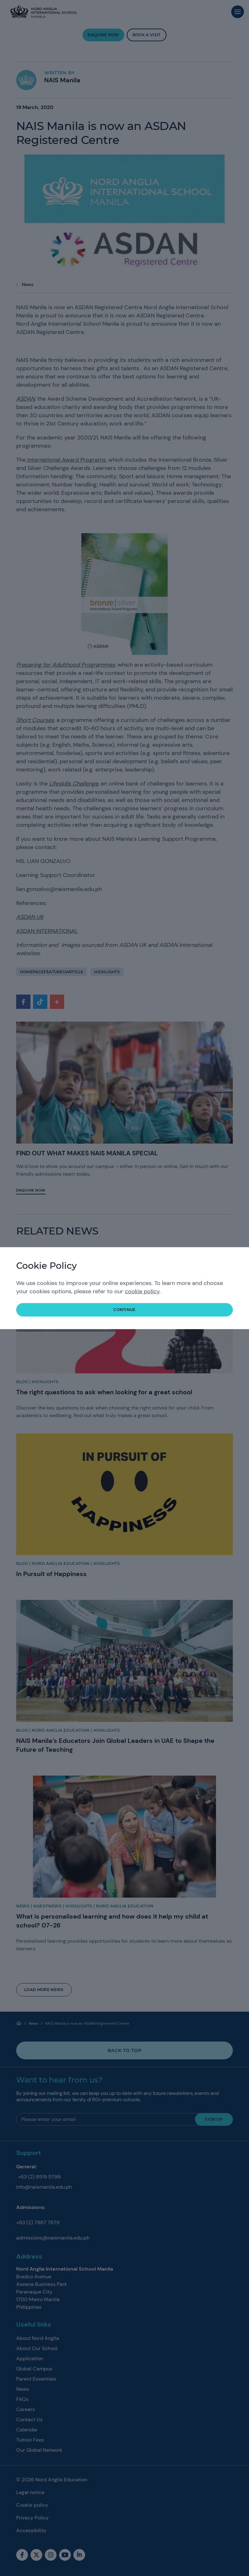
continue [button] (124, 1309)
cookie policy (142, 1291)
